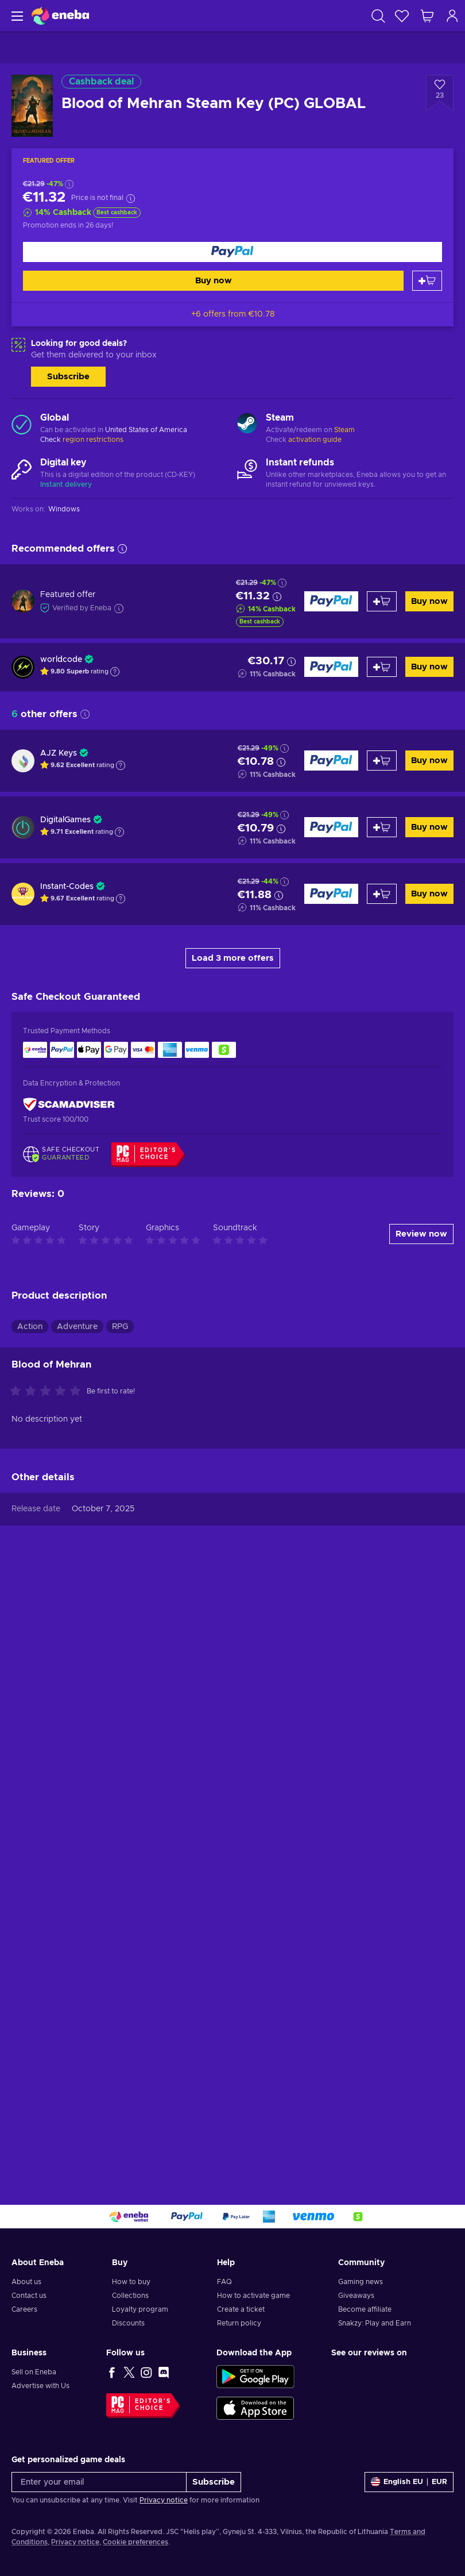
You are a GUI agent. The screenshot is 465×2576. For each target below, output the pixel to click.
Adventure (77, 1327)
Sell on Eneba (33, 2372)
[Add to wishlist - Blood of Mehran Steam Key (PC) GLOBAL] (440, 93)
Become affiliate (365, 2309)
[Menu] (16, 16)
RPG (120, 1327)
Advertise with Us (40, 2385)
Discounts (128, 2323)
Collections (130, 2295)
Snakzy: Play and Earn (374, 2323)
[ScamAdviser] (69, 1104)
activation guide (315, 439)
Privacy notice (164, 2500)
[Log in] (452, 16)
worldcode (61, 660)
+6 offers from (232, 314)
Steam (344, 429)
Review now (421, 1234)
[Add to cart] (427, 281)
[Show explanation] (114, 671)
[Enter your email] (99, 2482)
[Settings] (409, 2482)
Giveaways (356, 2295)
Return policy (239, 2323)
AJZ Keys (58, 753)
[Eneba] (60, 16)
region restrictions (93, 439)
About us (26, 2281)
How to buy (131, 2281)
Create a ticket (241, 2309)
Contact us (28, 2295)
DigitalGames (65, 820)
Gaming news (360, 2281)
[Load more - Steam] (247, 424)
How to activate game (253, 2295)
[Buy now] (232, 252)
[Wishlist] (401, 16)
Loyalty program (140, 2309)
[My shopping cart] (427, 16)
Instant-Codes (67, 887)
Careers (24, 2309)
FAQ (224, 2281)
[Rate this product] (48, 1392)
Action (29, 1327)
